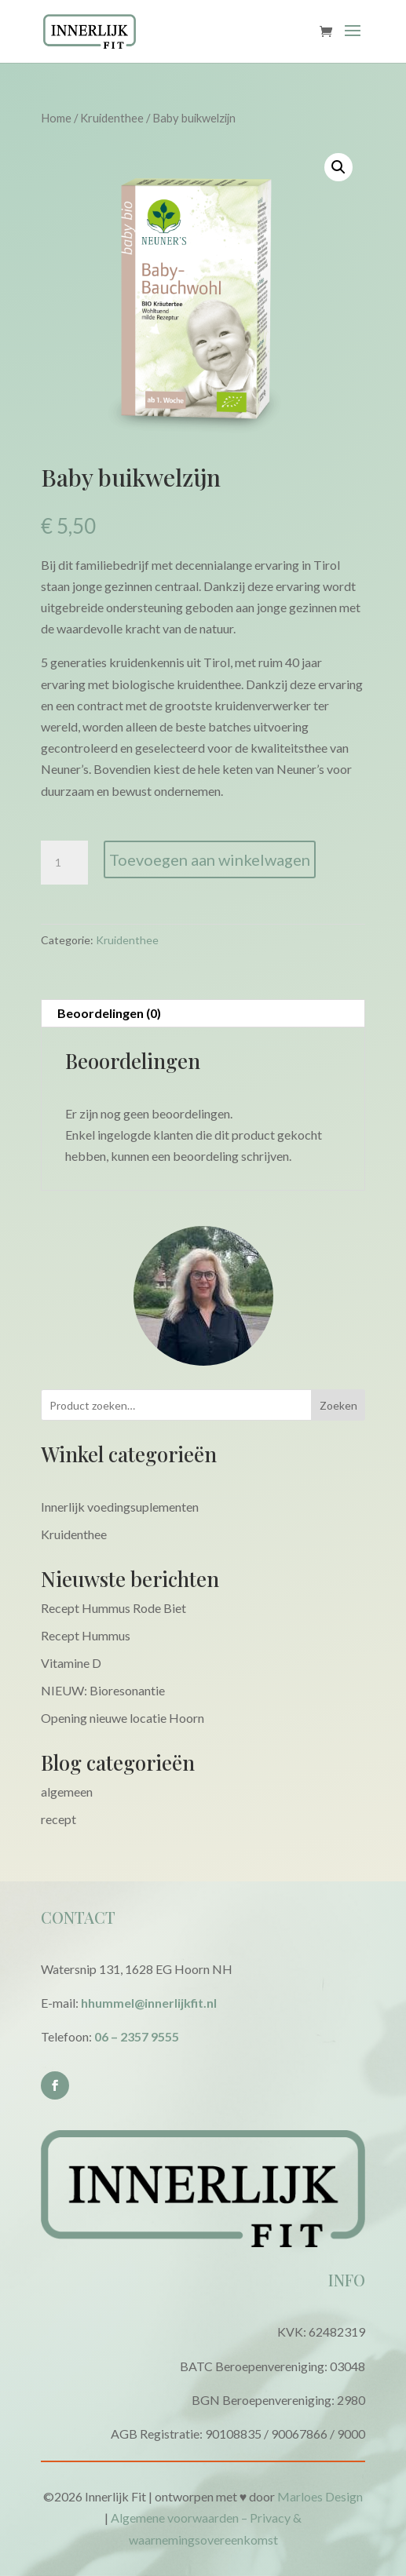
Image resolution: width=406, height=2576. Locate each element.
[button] (338, 167)
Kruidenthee (112, 118)
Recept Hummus (85, 1635)
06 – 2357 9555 (136, 2036)
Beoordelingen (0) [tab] (109, 1012)
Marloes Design (320, 2496)
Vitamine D (71, 1662)
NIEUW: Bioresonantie (103, 1690)
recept (58, 1819)
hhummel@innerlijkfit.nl (149, 2002)
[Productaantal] (64, 863)
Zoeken (338, 1405)
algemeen (67, 1791)
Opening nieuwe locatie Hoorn (122, 1717)
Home (56, 118)
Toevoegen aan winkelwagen (209, 859)
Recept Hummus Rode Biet (113, 1607)
